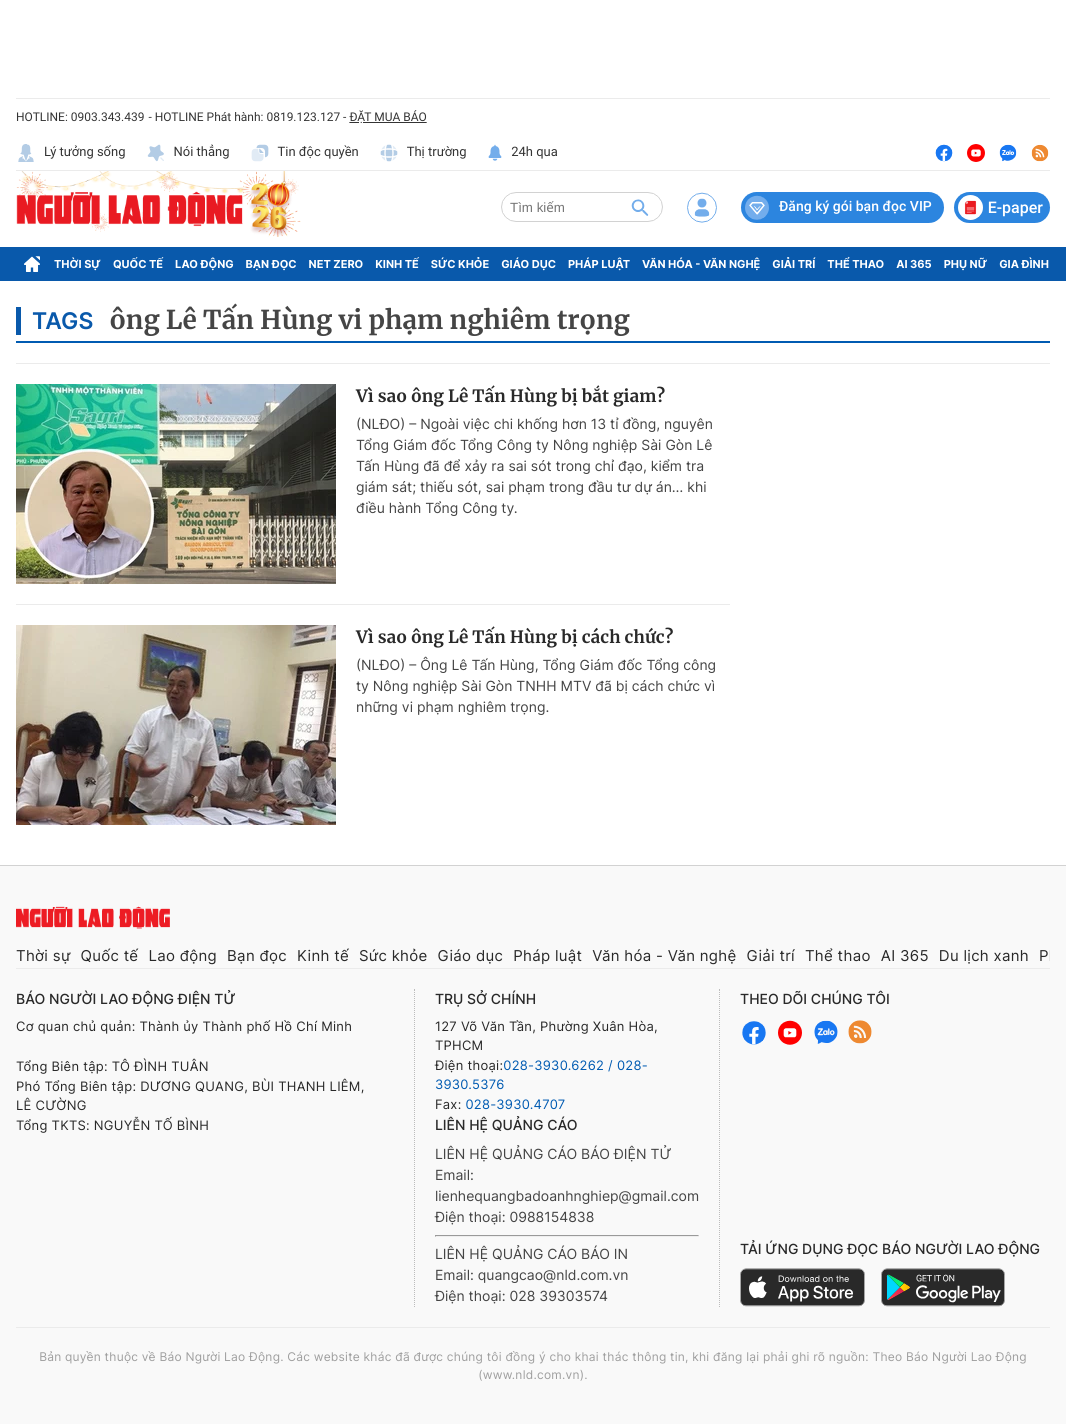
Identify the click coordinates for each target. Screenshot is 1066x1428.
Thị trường (423, 153)
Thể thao (855, 264)
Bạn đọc (271, 264)
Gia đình (1024, 264)
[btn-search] (640, 207)
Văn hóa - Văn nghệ (701, 264)
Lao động (204, 264)
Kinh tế (397, 264)
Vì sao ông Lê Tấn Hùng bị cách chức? (514, 637)
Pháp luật (599, 264)
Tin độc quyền (304, 153)
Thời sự (77, 264)
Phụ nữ (966, 264)
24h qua (522, 153)
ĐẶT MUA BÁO (387, 117)
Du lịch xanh (984, 955)
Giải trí (793, 264)
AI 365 (913, 264)
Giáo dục (528, 264)
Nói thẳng (188, 153)
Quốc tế (138, 264)
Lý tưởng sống (71, 153)
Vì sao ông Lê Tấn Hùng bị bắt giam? (510, 396)
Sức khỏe (460, 264)
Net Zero (336, 264)
